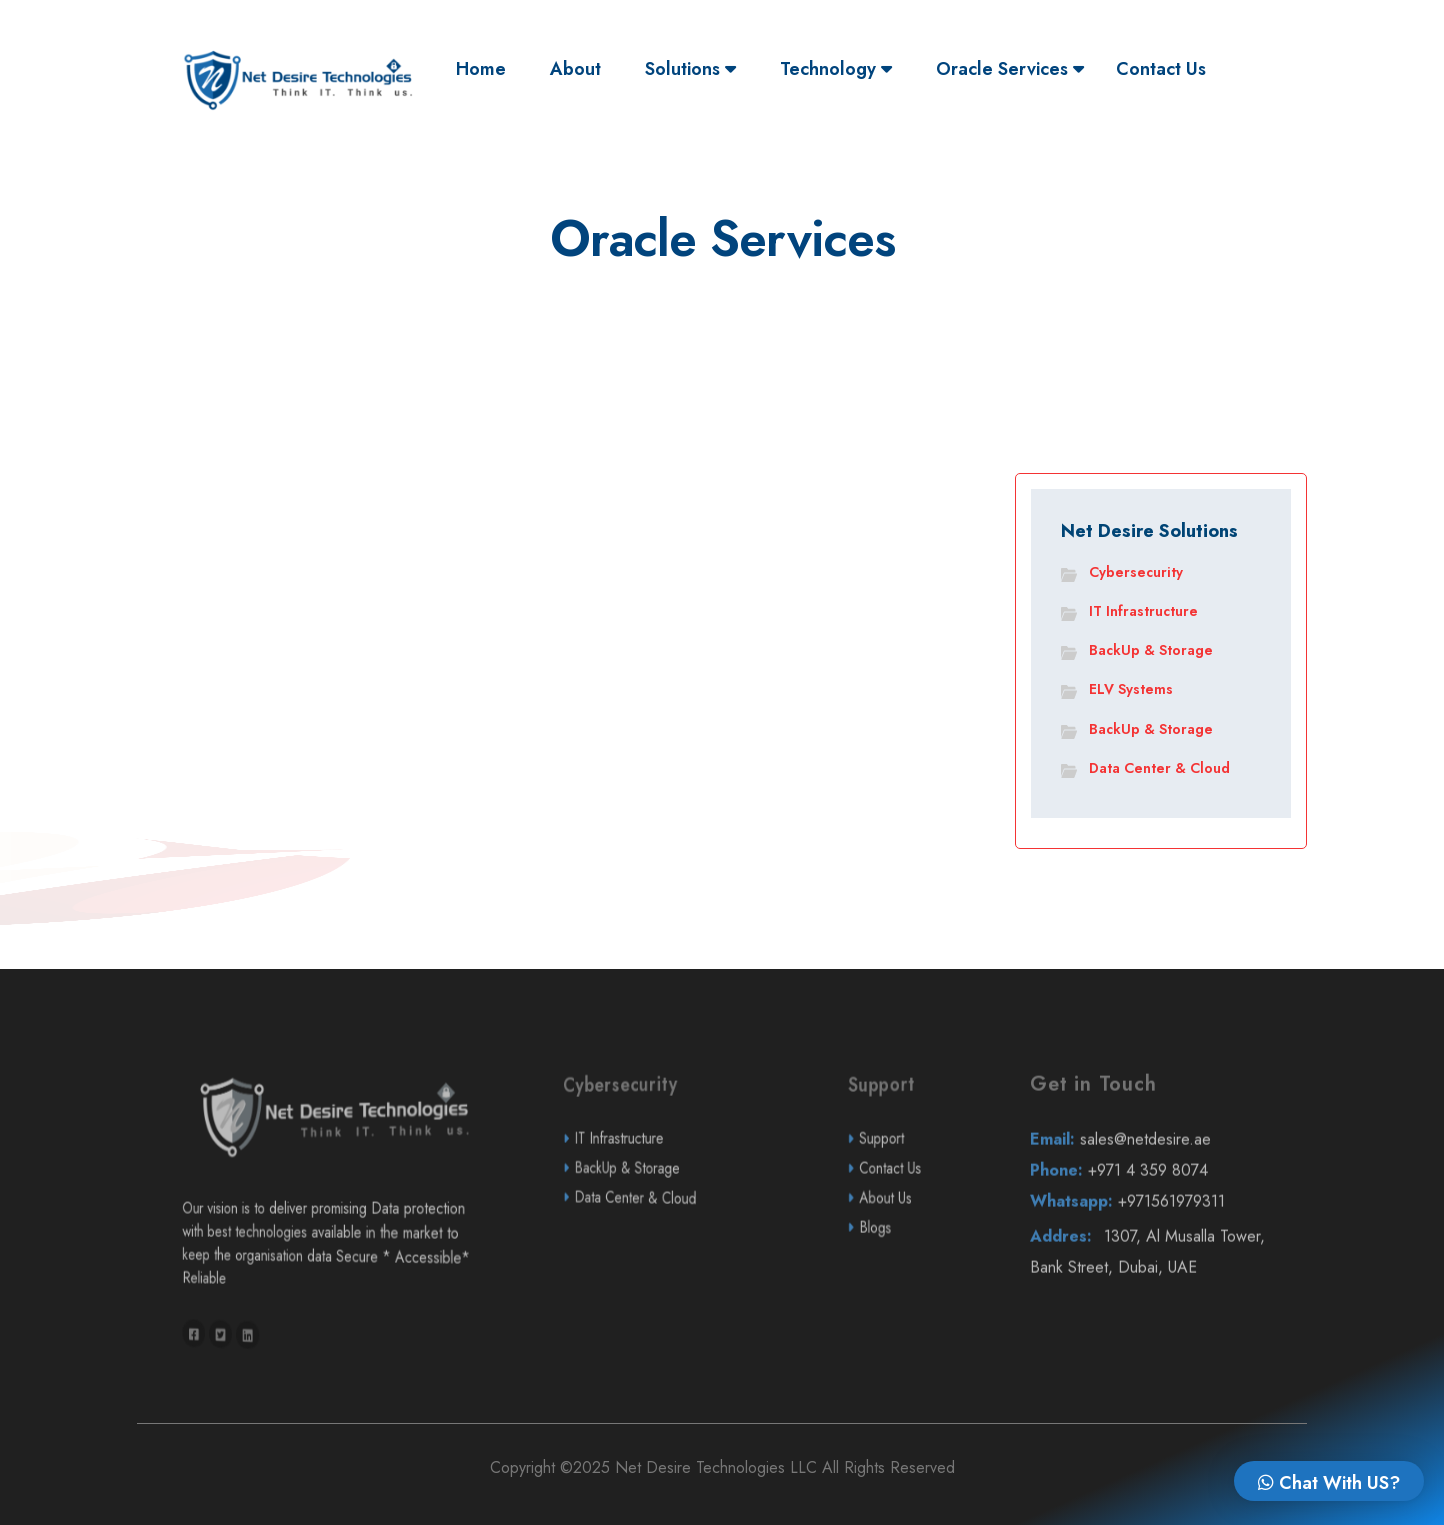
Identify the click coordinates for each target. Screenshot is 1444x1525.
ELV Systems (1131, 689)
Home (486, 68)
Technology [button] (836, 69)
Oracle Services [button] (1010, 69)
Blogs (911, 1280)
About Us (912, 1250)
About (575, 69)
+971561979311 (1157, 1253)
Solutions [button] (690, 69)
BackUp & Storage (1151, 650)
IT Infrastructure (1143, 611)
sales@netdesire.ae (1156, 1191)
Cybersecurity (1136, 572)
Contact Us (1161, 69)
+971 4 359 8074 (1156, 1222)
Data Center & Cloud (1159, 768)
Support (912, 1190)
